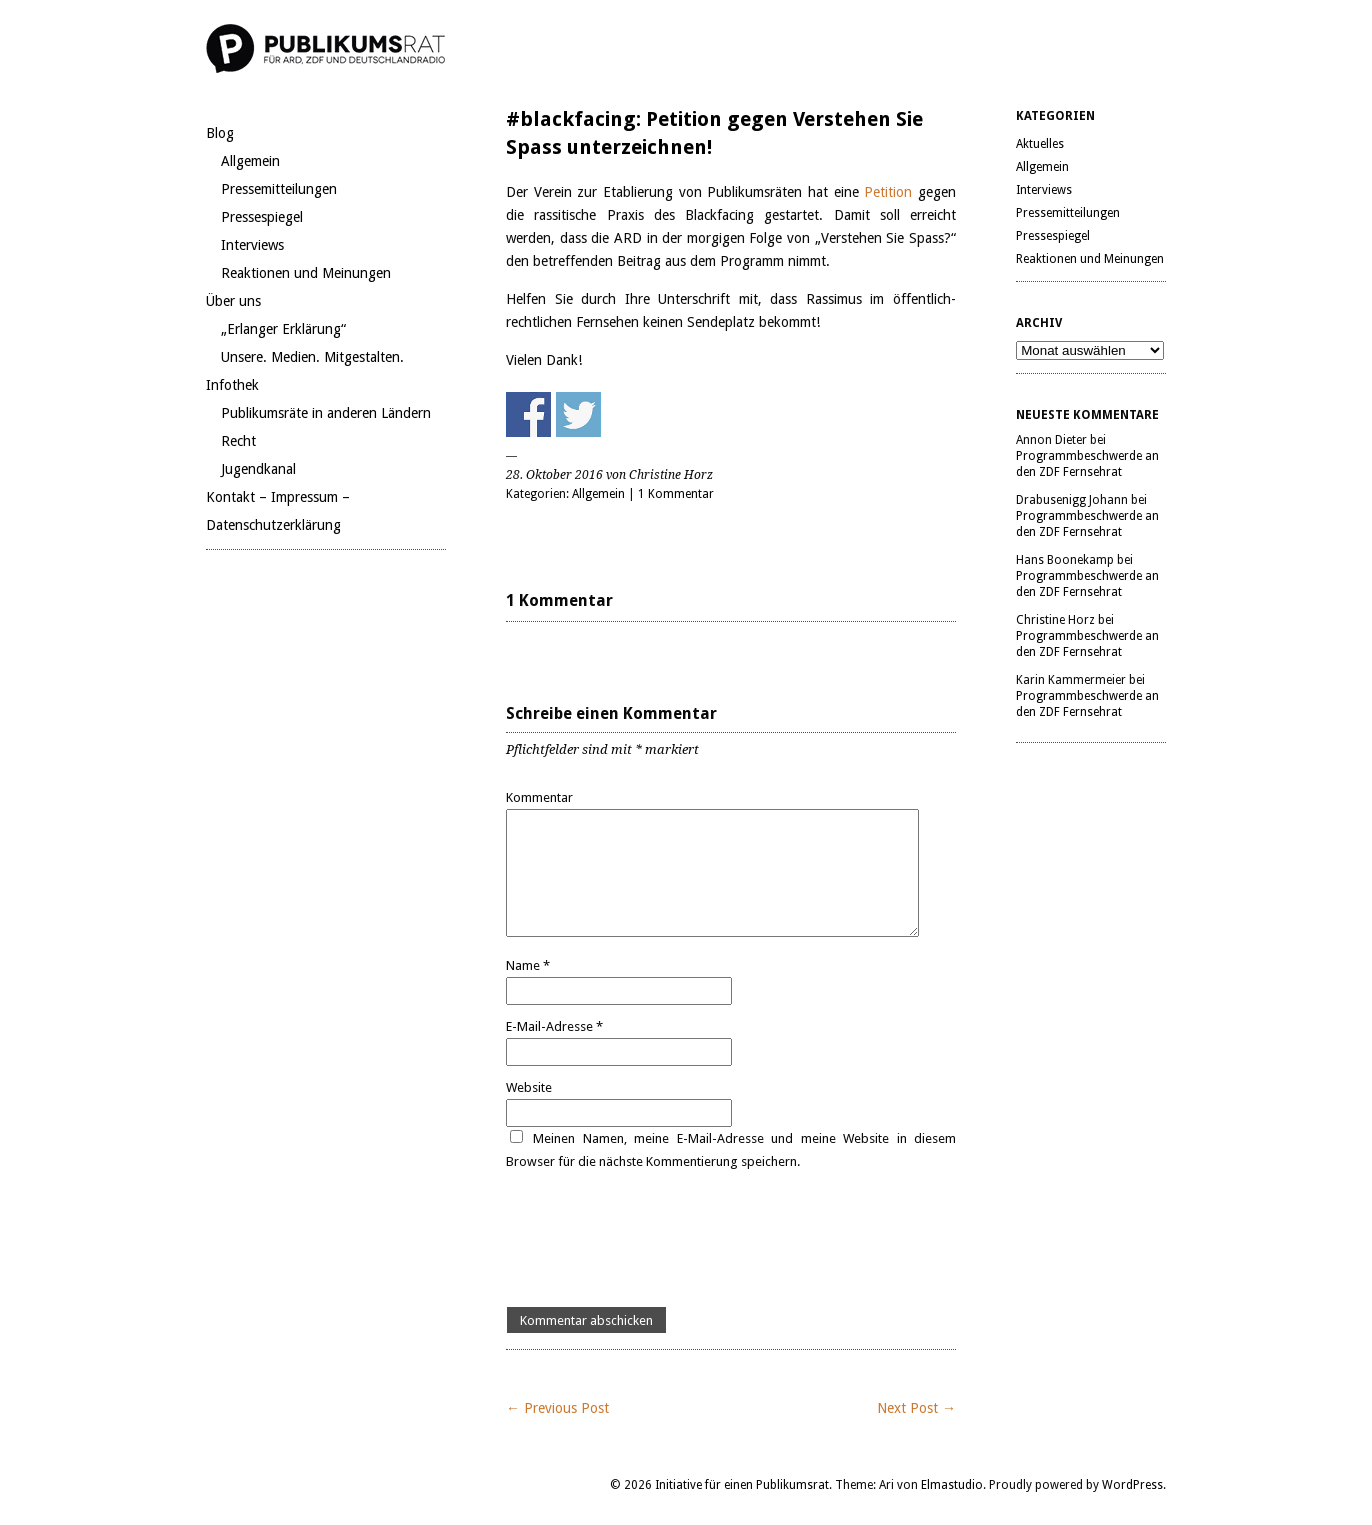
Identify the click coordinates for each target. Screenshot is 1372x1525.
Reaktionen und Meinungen (306, 273)
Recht (238, 441)
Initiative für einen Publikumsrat (742, 1485)
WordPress (1132, 1485)
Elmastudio (952, 1485)
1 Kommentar (676, 494)
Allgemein (250, 161)
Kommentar (539, 797)
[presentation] (658, 1240)
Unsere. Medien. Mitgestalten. (312, 357)
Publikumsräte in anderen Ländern (326, 413)
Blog (220, 133)
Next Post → (916, 1408)
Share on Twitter (578, 414)
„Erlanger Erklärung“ (283, 329)
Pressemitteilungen (279, 189)
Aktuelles (1040, 144)
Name (528, 965)
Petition (891, 192)
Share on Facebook (528, 414)
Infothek (232, 385)
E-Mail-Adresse (554, 1026)
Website (529, 1087)
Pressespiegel (262, 217)
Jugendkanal (258, 469)
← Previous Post (557, 1408)
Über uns (233, 301)
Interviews (252, 245)
